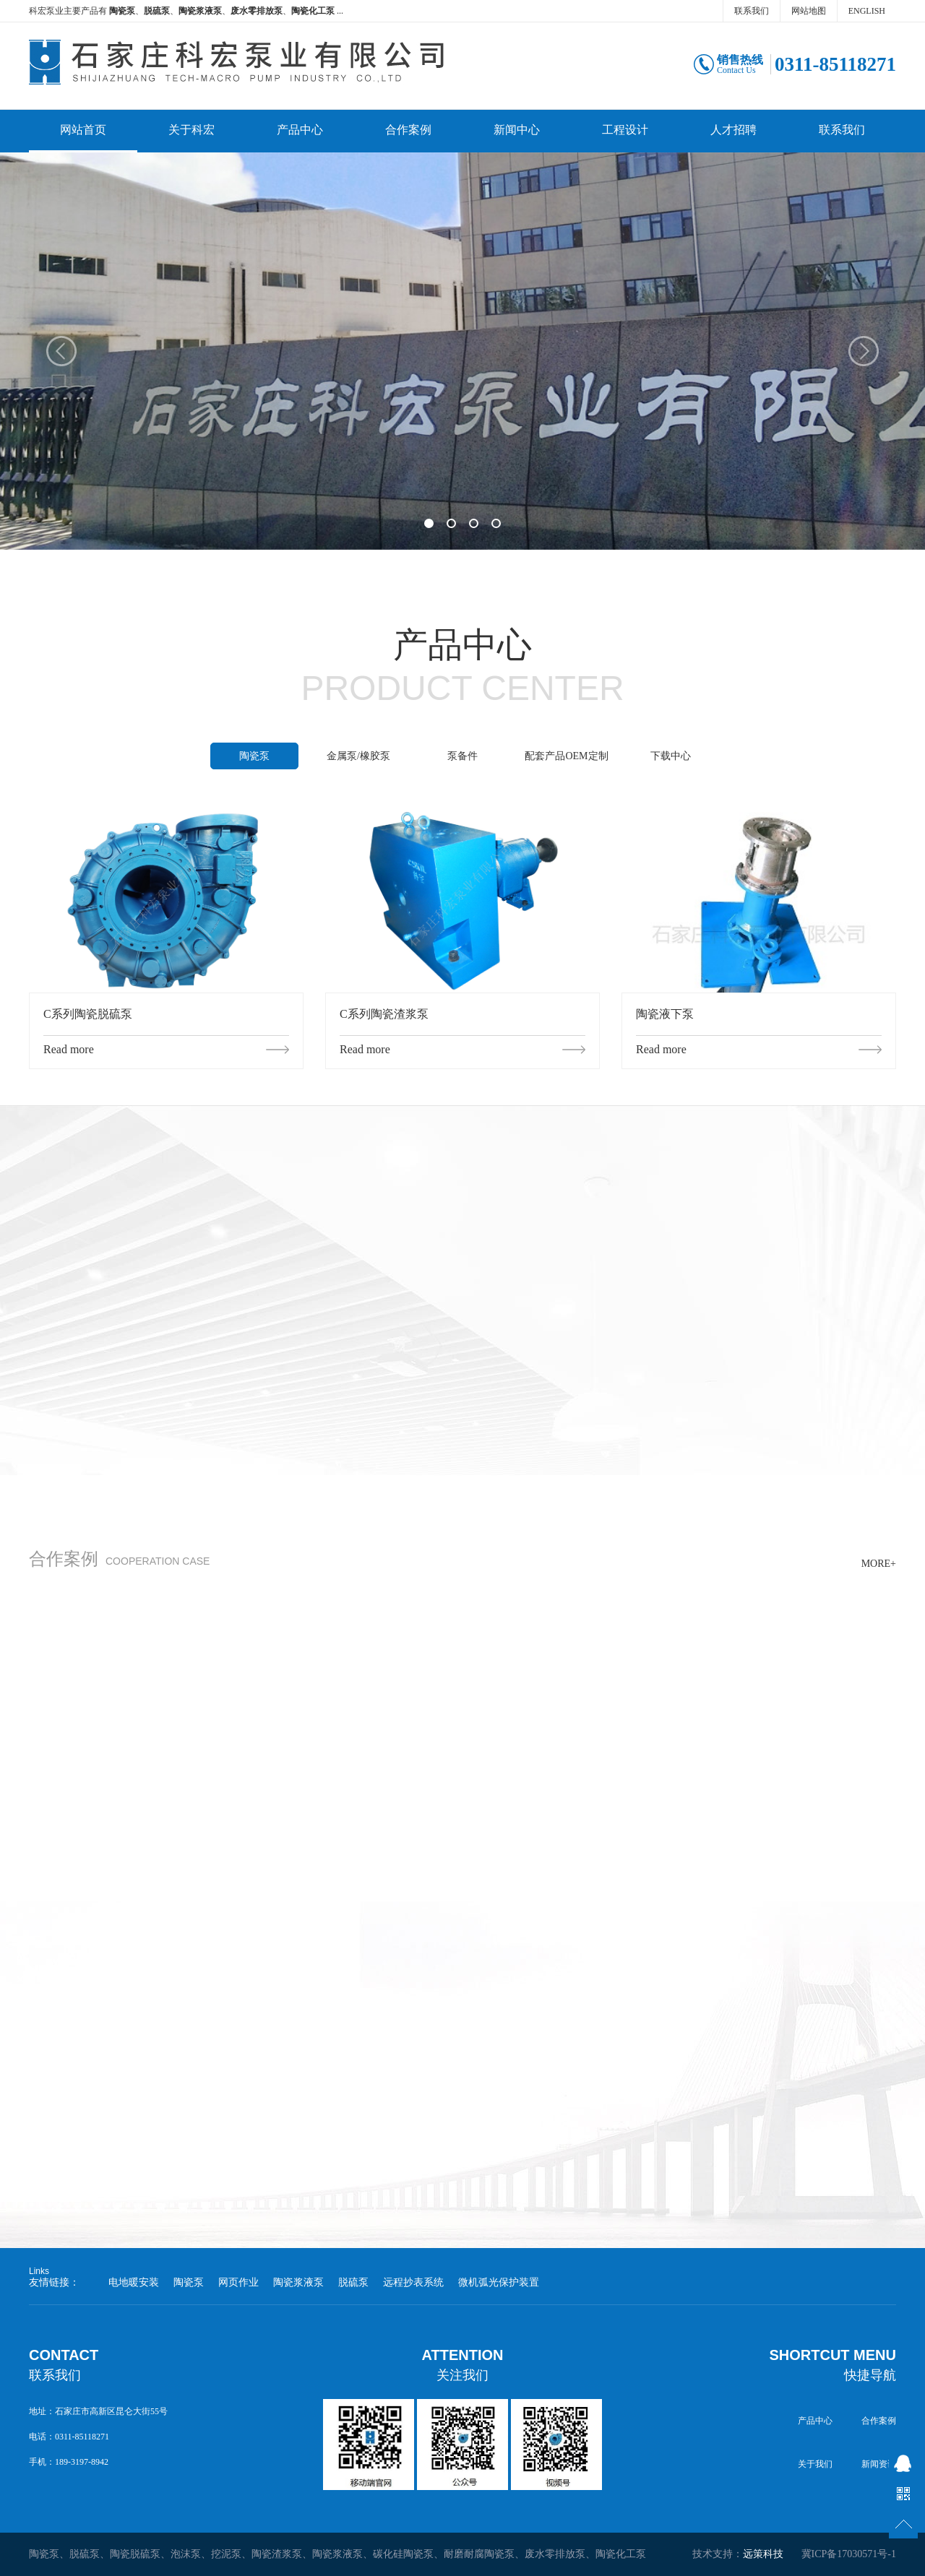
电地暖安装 (133, 2282)
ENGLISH (866, 11)
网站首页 (83, 130)
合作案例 (408, 130)
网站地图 (808, 11)
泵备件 (462, 756)
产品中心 (300, 130)
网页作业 (238, 2282)
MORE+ (878, 1563)
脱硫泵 (353, 2282)
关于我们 (815, 2464)
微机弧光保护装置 (498, 2282)
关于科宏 (191, 130)
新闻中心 (517, 130)
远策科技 (763, 2554)
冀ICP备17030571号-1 (848, 2554)
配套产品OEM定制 (566, 756)
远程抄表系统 (413, 2282)
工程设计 (625, 130)
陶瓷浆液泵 (298, 2282)
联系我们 (751, 11)
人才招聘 (733, 130)
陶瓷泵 (254, 756)
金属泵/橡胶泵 (358, 756)
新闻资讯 (878, 2464)
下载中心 (670, 756)
